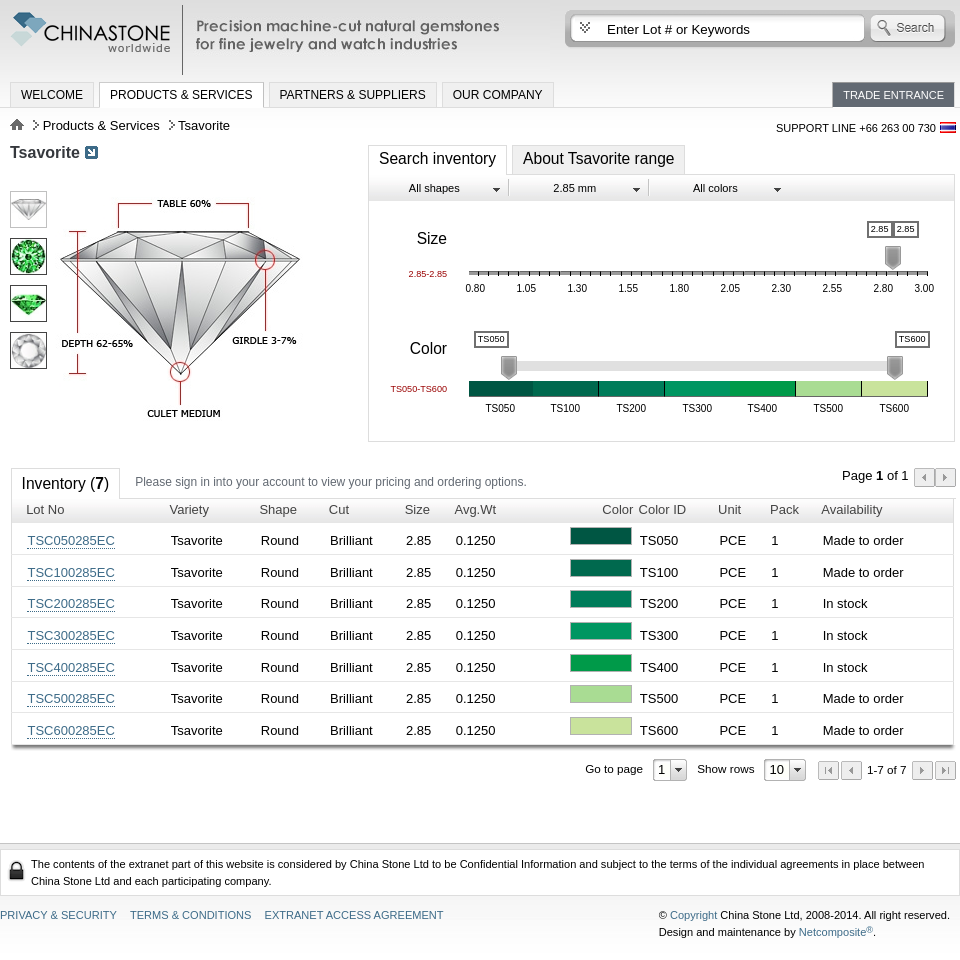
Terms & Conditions (191, 915)
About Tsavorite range (598, 158)
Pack (784, 509)
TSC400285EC (70, 667)
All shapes (434, 188)
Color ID (663, 509)
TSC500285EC (70, 698)
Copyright (693, 915)
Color (617, 509)
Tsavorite (45, 152)
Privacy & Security (58, 915)
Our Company (498, 95)
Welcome (52, 95)
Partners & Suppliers (353, 95)
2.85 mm (574, 188)
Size (417, 509)
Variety (189, 509)
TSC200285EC (70, 603)
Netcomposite (836, 932)
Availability (851, 509)
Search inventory (437, 158)
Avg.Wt (475, 509)
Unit (729, 509)
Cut (339, 509)
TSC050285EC (70, 540)
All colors (715, 188)
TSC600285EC (70, 730)
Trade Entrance (893, 95)
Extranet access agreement (354, 915)
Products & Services (181, 95)
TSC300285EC (70, 635)
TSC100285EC (70, 572)
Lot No (45, 509)
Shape (278, 509)
